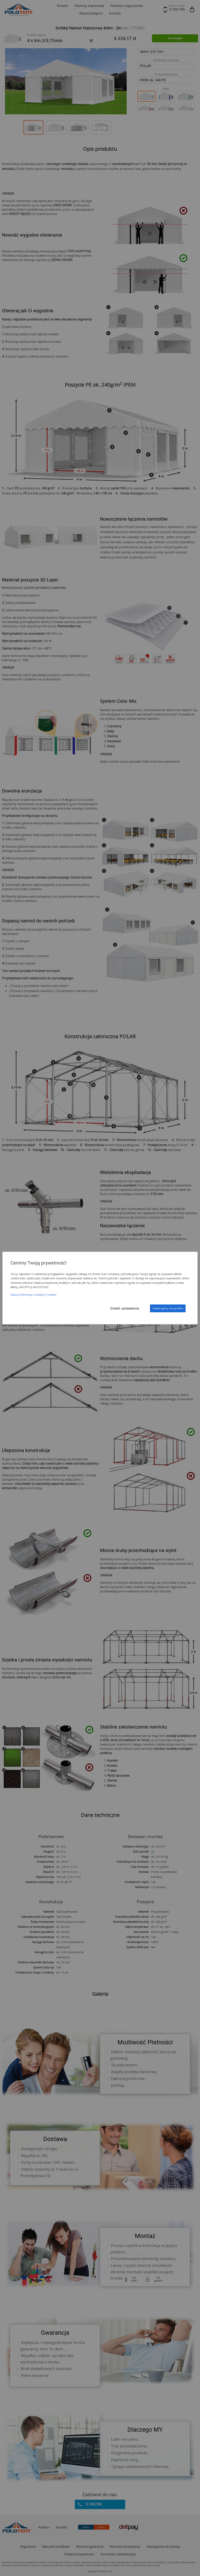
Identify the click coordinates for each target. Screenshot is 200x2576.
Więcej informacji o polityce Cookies (33, 1294)
